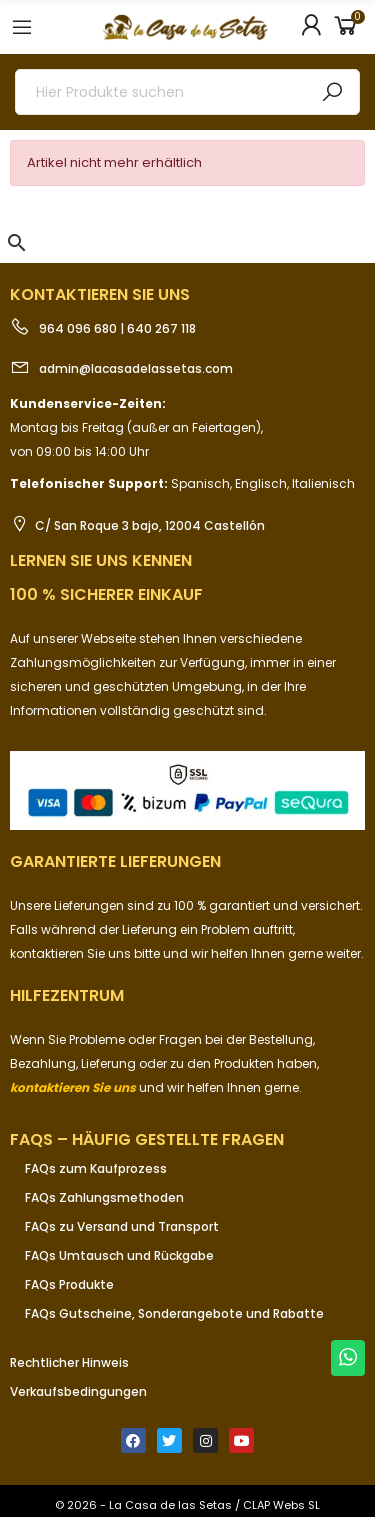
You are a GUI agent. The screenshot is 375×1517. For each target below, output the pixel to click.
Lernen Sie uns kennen (101, 560)
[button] (17, 243)
